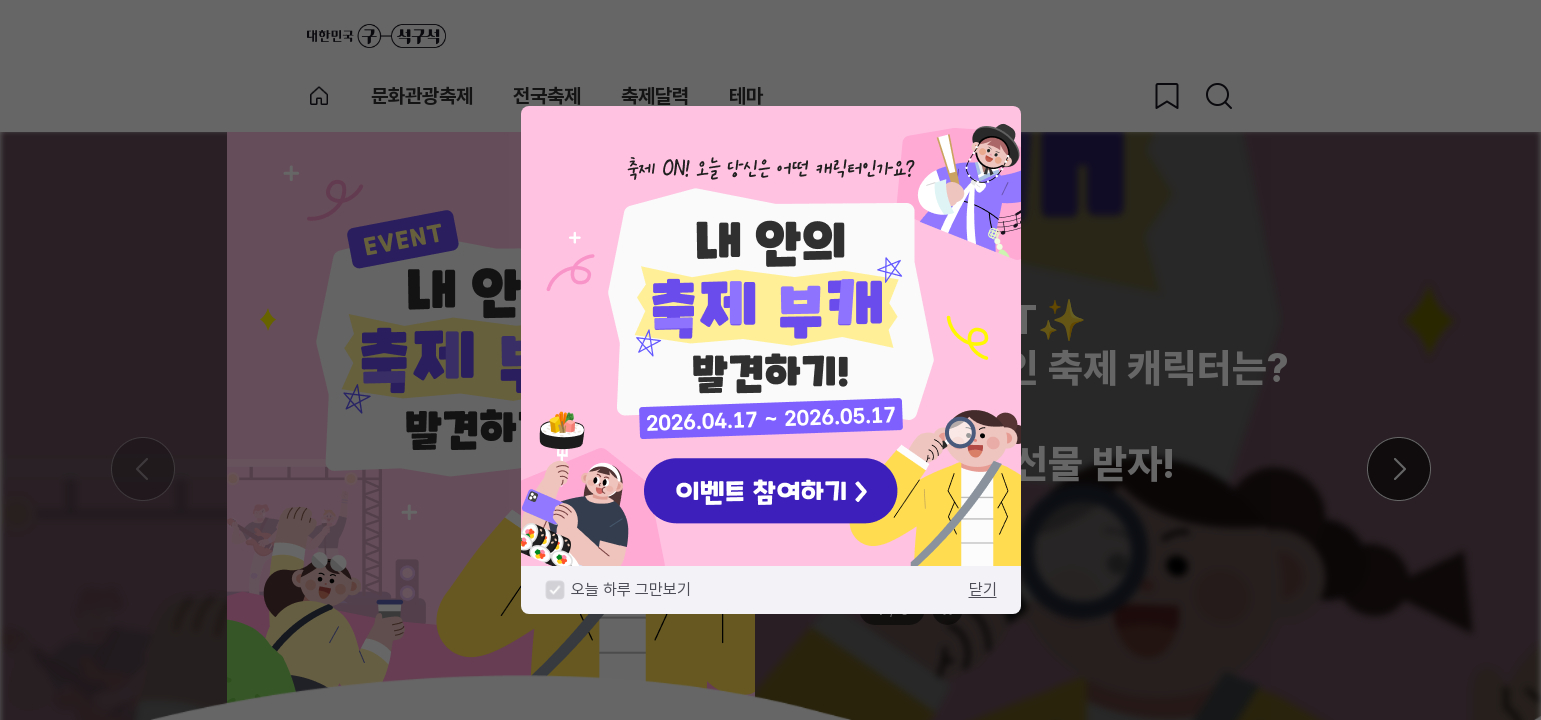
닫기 (983, 589)
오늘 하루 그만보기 (631, 589)
